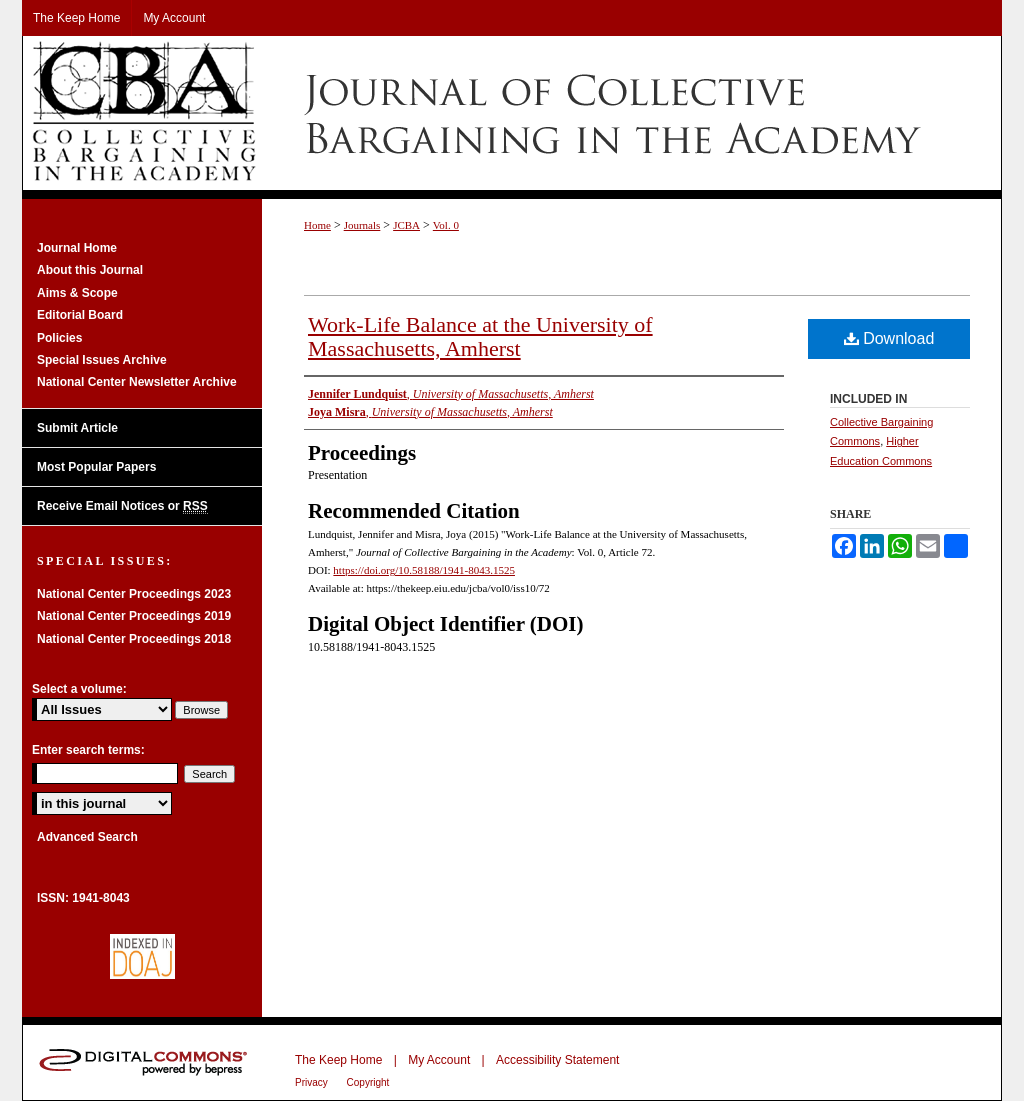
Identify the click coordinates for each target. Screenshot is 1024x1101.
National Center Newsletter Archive (137, 382)
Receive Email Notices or (122, 506)
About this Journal (90, 270)
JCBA (406, 225)
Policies (59, 338)
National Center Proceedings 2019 (134, 616)
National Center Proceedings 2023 (134, 594)
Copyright (368, 1082)
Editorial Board (80, 315)
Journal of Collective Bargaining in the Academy (512, 113)
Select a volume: (79, 689)
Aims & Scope (77, 293)
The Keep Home (338, 1060)
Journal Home (77, 248)
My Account (439, 1060)
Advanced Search (87, 837)
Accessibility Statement (557, 1060)
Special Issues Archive (102, 360)
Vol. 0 (446, 225)
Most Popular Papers (96, 467)
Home (317, 225)
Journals (362, 225)
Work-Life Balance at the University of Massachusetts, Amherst (480, 336)
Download (889, 338)
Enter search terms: (88, 750)
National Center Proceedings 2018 (134, 639)
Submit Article (77, 428)
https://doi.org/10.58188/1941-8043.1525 (424, 570)
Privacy (313, 1082)
